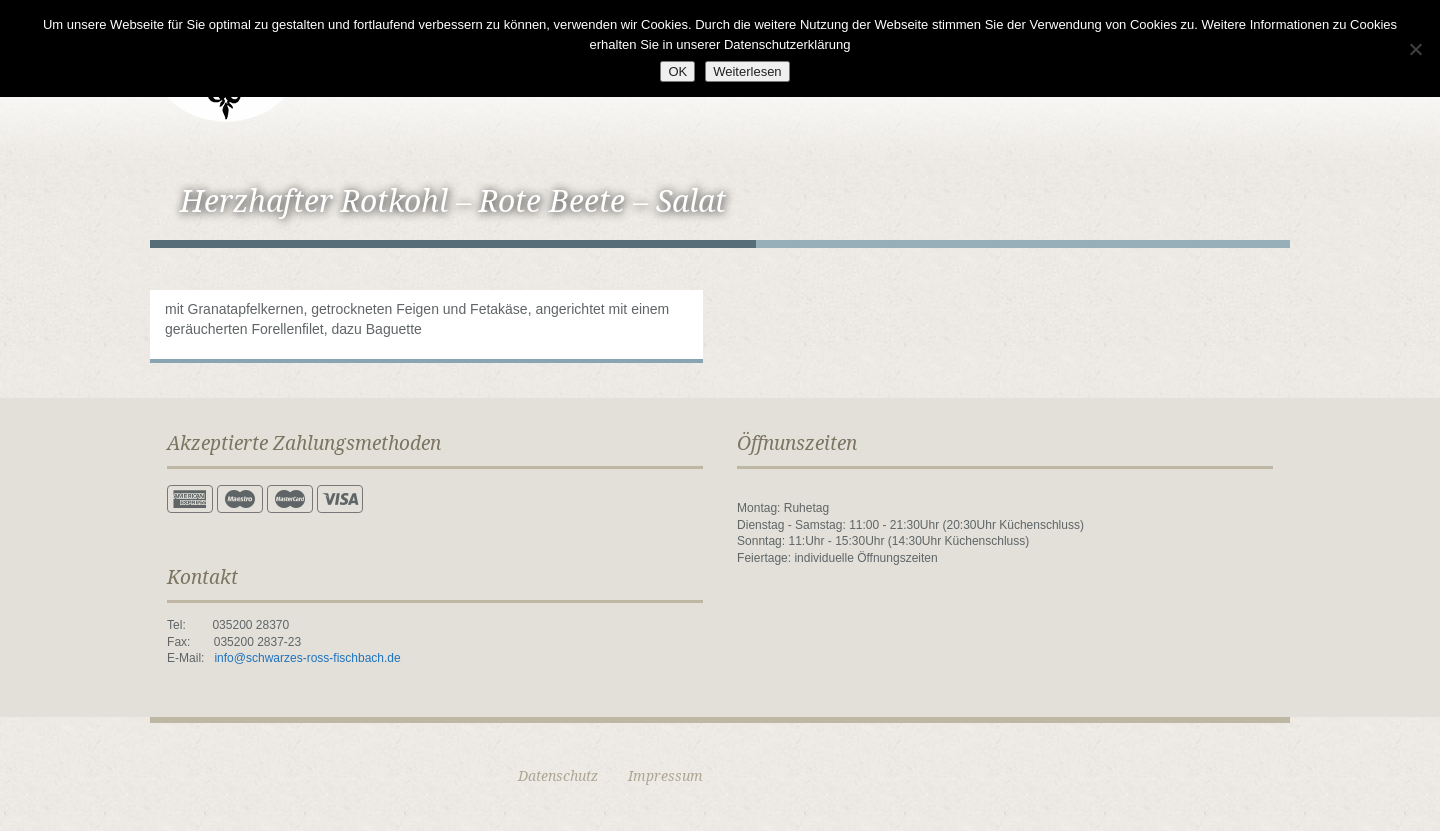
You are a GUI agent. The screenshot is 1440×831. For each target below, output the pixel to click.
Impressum (665, 776)
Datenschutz (558, 776)
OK (677, 71)
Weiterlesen (747, 71)
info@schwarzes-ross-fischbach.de (307, 658)
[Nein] (1415, 49)
